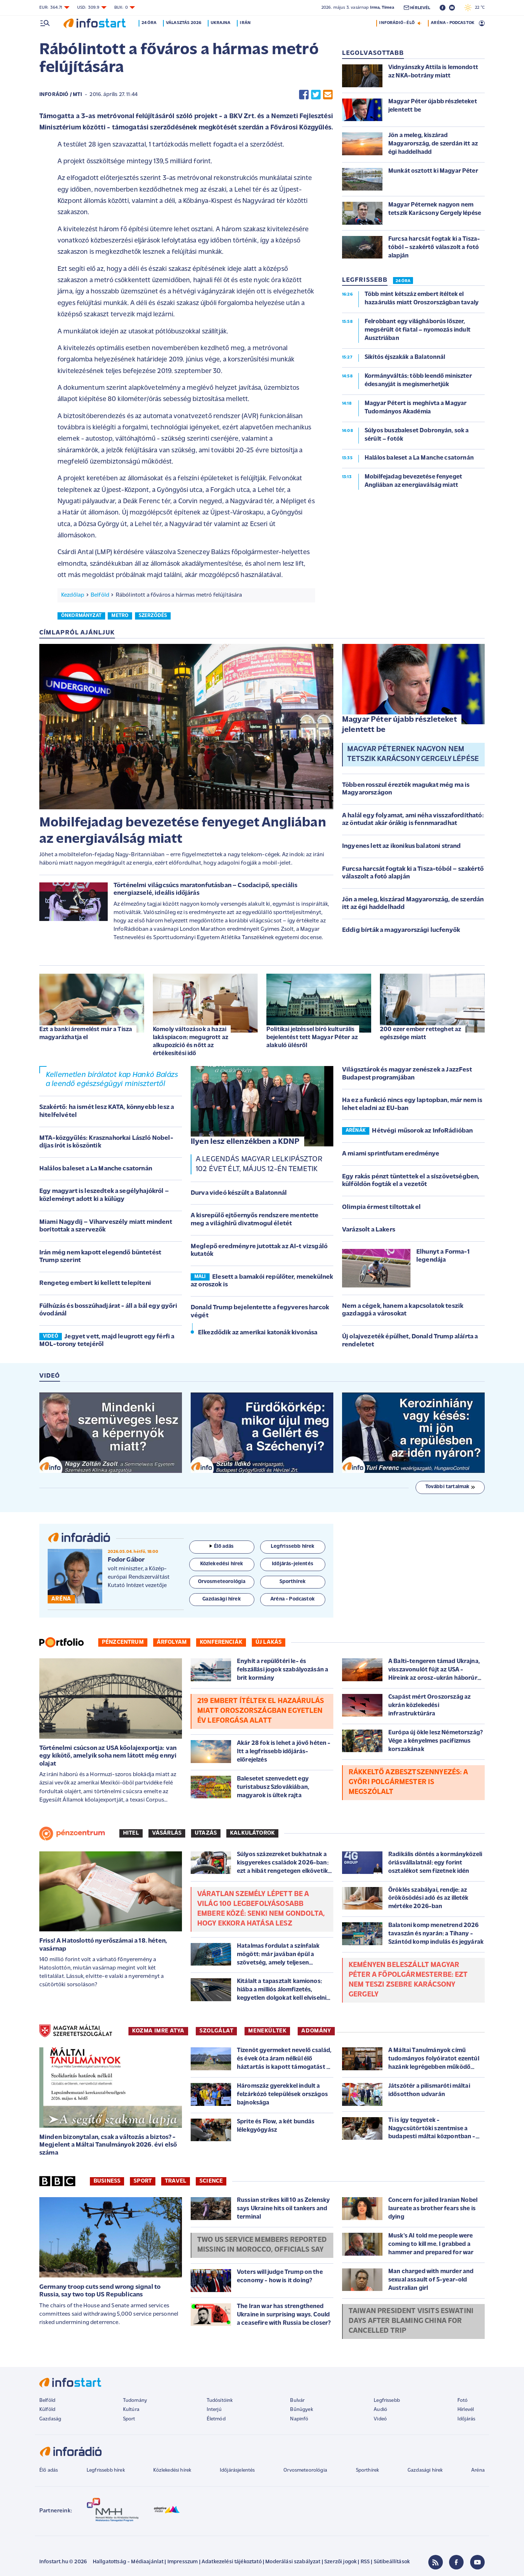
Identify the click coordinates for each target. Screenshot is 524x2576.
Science (211, 2181)
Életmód (216, 2419)
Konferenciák (221, 1642)
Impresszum (182, 2562)
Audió (380, 2409)
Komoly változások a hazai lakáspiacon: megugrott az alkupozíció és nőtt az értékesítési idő (190, 1041)
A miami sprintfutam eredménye (391, 1153)
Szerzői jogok (340, 2562)
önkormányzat (81, 615)
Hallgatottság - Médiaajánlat (128, 2562)
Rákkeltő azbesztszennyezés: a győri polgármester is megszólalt (408, 1782)
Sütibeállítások (392, 2562)
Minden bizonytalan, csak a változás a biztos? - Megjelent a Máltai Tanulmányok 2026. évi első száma (108, 2145)
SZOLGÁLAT (216, 2031)
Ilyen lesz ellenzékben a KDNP (245, 1142)
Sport (143, 2181)
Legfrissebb (387, 2400)
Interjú (214, 2409)
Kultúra (131, 2409)
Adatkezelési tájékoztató (232, 2562)
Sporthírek (367, 2470)
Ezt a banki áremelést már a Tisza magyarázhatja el (85, 1033)
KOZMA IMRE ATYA (158, 2031)
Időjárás (466, 2419)
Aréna (478, 2470)
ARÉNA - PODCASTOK (452, 23)
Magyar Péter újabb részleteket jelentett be (399, 725)
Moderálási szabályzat (292, 2562)
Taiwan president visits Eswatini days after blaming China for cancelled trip (411, 2321)
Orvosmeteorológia (305, 2470)
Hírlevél (465, 2409)
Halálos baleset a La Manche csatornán (95, 1168)
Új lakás (268, 1642)
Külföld (47, 2409)
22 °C (474, 7)
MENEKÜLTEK (267, 2031)
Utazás (206, 1833)
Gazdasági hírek (425, 2470)
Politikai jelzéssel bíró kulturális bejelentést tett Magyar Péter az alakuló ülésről (312, 1037)
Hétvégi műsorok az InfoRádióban (422, 1130)
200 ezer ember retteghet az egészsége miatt (420, 1033)
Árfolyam (172, 1642)
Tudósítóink (220, 2400)
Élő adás (222, 1546)
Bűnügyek (301, 2409)
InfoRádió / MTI (60, 94)
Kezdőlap (72, 595)
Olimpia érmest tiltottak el (381, 1207)
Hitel (131, 1833)
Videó (380, 2419)
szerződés (153, 615)
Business (107, 2181)
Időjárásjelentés (237, 2470)
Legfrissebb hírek (106, 2470)
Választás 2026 (183, 23)
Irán (245, 23)
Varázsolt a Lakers (368, 1229)
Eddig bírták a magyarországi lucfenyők (401, 930)
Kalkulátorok (252, 1833)
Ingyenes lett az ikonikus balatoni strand (401, 846)
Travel (175, 2181)
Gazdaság (50, 2419)
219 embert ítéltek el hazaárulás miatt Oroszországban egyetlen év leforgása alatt (260, 1711)
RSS (365, 2562)
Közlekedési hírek (172, 2470)
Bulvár (297, 2400)
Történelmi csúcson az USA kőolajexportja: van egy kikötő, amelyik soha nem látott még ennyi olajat (107, 1756)
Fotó (462, 2400)
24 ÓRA (403, 281)
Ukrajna (220, 23)
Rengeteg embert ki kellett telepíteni (95, 1283)
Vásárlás (167, 1833)
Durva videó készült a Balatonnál (239, 1193)
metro (119, 615)
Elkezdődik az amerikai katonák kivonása (257, 1332)
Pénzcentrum (123, 1642)
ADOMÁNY (316, 2031)
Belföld (100, 595)
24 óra (149, 23)
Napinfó (299, 2419)
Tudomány (135, 2400)
